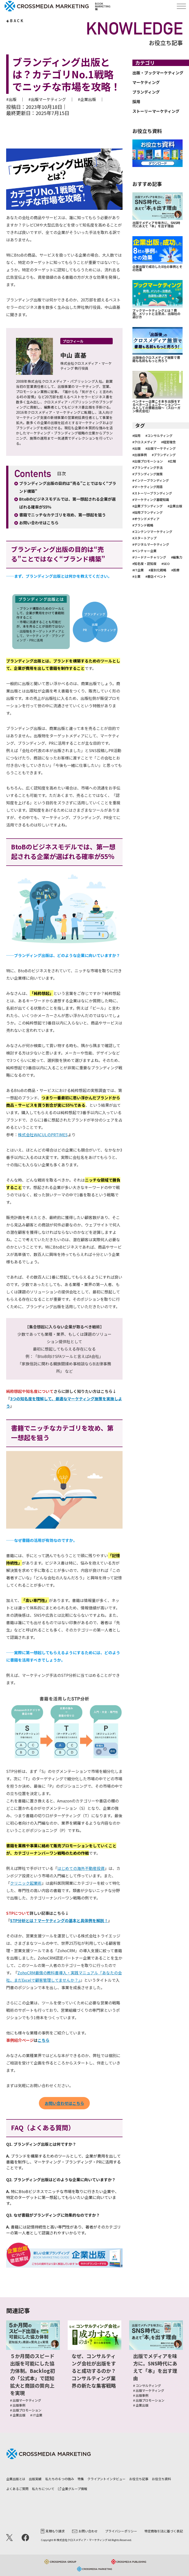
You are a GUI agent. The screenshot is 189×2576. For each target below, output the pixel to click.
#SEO (165, 563)
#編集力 (176, 557)
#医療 (175, 570)
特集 (81, 2479)
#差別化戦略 (157, 570)
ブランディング (146, 92)
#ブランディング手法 (147, 467)
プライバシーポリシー (121, 2531)
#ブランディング (164, 454)
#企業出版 (175, 506)
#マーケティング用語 (147, 486)
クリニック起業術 (26, 1883)
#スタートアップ (144, 538)
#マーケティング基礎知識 (150, 499)
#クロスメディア (144, 442)
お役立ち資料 (161, 2479)
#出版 (136, 448)
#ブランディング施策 (147, 474)
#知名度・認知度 (144, 563)
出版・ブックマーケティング (157, 73)
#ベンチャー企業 (144, 550)
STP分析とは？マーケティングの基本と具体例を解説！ (59, 1920)
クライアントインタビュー (106, 2479)
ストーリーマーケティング (155, 111)
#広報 (172, 461)
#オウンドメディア (145, 518)
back (17, 20)
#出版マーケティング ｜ (53, 99)
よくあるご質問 (17, 2488)
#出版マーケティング (160, 448)
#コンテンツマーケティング (152, 531)
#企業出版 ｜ (93, 99)
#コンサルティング (159, 435)
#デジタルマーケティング (150, 544)
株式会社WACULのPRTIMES (43, 1135)
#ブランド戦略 (142, 525)
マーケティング (146, 82)
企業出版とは (15, 2479)
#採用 (136, 435)
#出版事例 (139, 454)
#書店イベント (155, 576)
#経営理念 (168, 442)
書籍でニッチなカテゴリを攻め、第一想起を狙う (62, 515)
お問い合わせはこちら (39, 523)
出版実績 (35, 2479)
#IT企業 (138, 570)
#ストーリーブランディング (152, 493)
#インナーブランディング (150, 480)
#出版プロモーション (147, 461)
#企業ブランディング (147, 506)
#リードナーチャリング (149, 557)
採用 (136, 101)
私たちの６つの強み (59, 2479)
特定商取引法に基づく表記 (163, 2531)
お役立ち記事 (138, 2479)
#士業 (136, 576)
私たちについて (43, 2488)
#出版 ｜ (17, 99)
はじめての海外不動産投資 (81, 1868)
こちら (43, 2040)
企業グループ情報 (72, 2488)
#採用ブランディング (147, 512)
